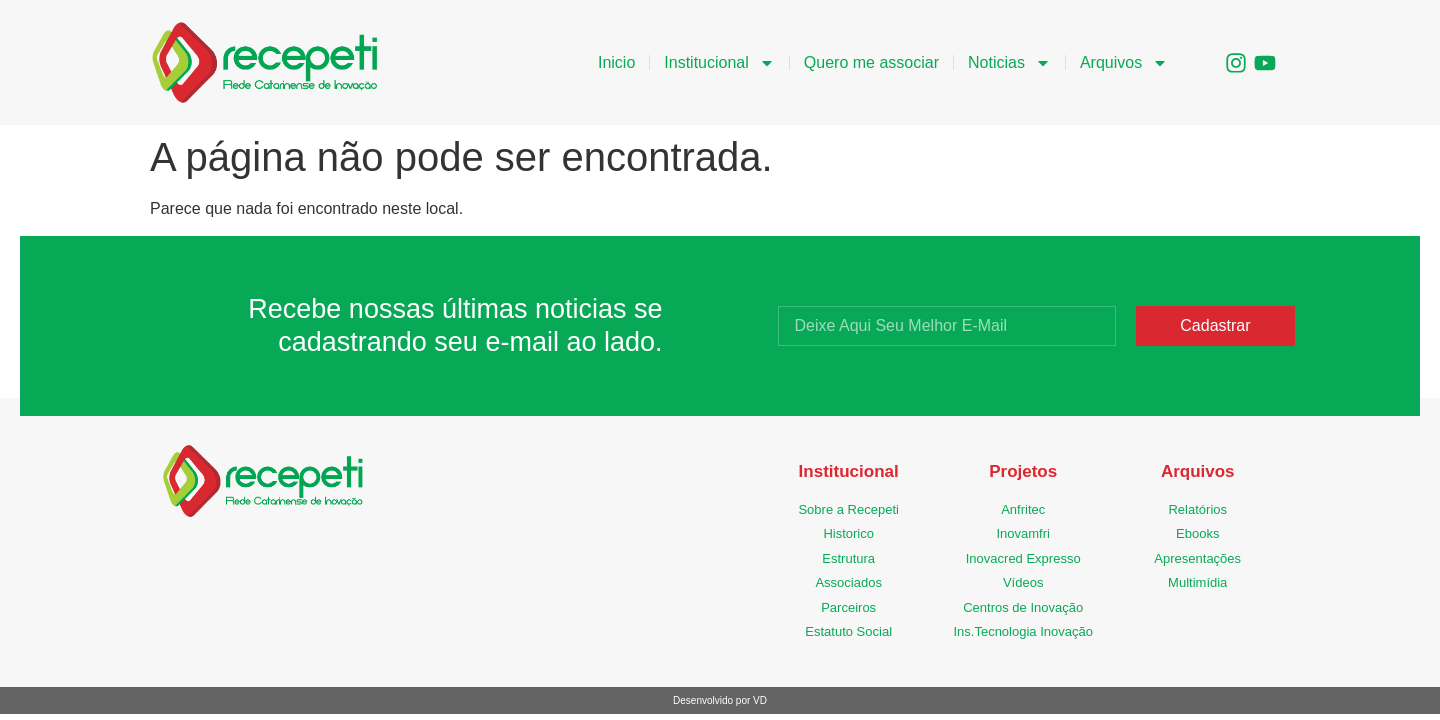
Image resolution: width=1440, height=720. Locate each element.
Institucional (719, 63)
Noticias (1009, 63)
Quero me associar (871, 62)
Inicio (616, 62)
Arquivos (1124, 63)
